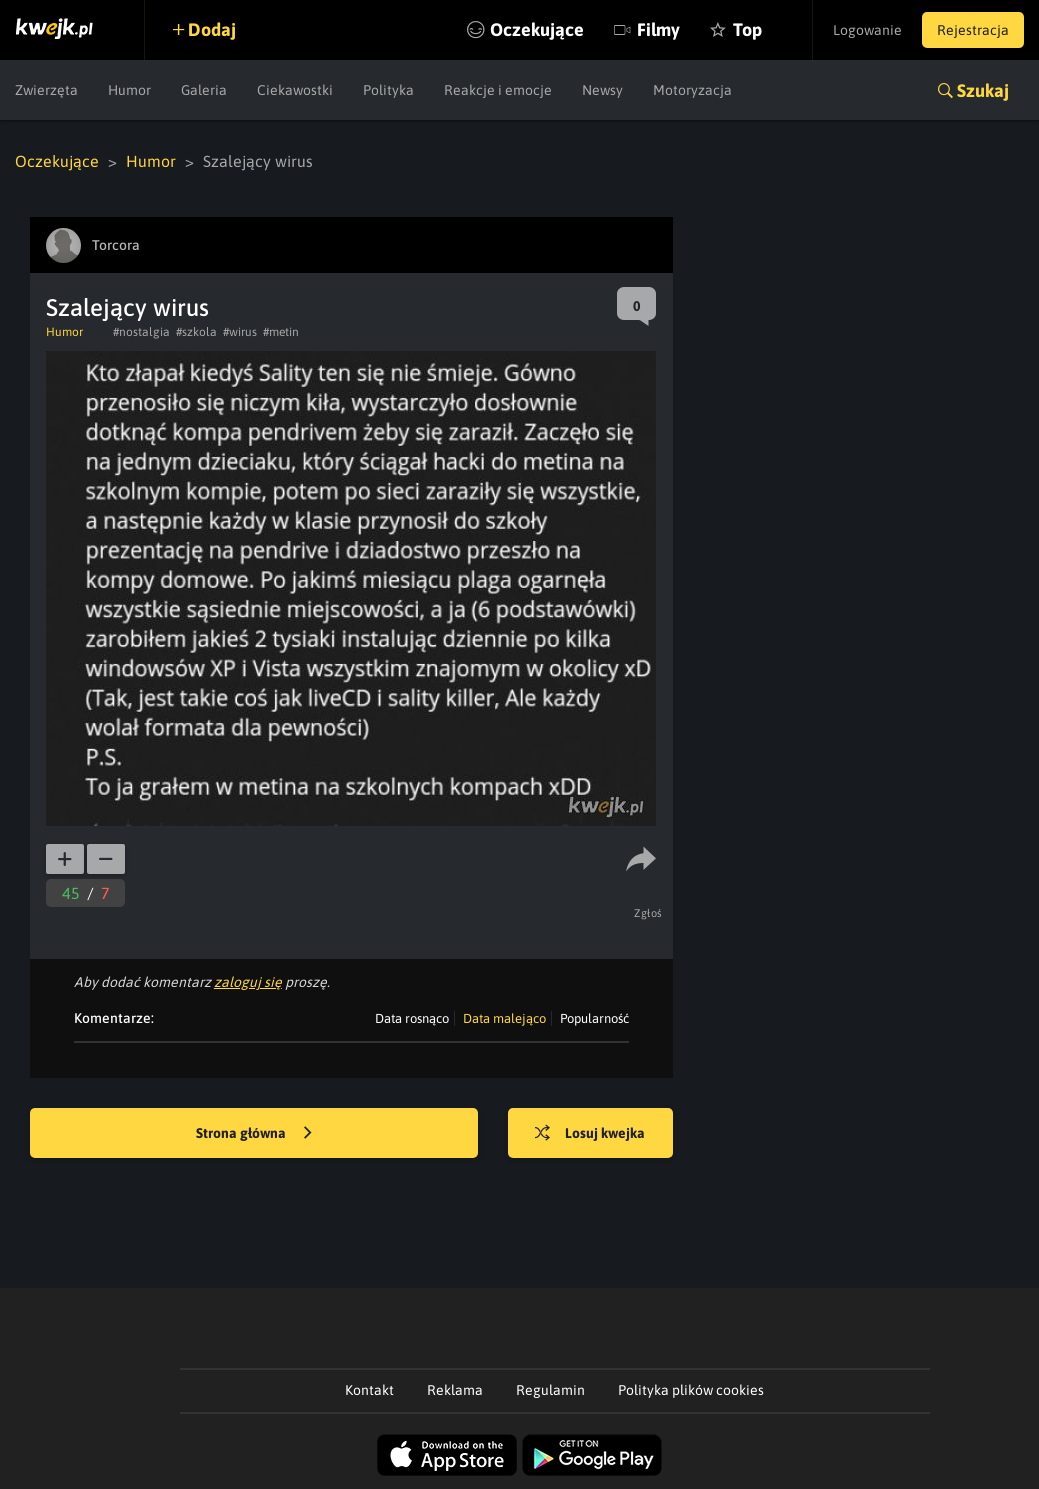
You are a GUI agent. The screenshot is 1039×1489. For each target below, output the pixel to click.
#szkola (196, 332)
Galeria (204, 90)
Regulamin (550, 1390)
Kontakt (369, 1390)
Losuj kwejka (590, 1134)
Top (747, 29)
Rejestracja (973, 30)
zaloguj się (248, 982)
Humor (129, 90)
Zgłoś (648, 913)
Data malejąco (504, 1018)
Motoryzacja (692, 90)
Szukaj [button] (983, 90)
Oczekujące (537, 29)
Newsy (602, 90)
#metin (281, 332)
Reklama (455, 1390)
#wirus (240, 332)
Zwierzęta (46, 90)
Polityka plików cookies (691, 1390)
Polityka (388, 90)
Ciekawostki (295, 90)
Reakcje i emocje (498, 90)
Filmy (658, 29)
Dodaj (212, 29)
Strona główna (254, 1134)
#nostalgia (141, 332)
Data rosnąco (412, 1018)
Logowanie (867, 30)
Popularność (594, 1018)
